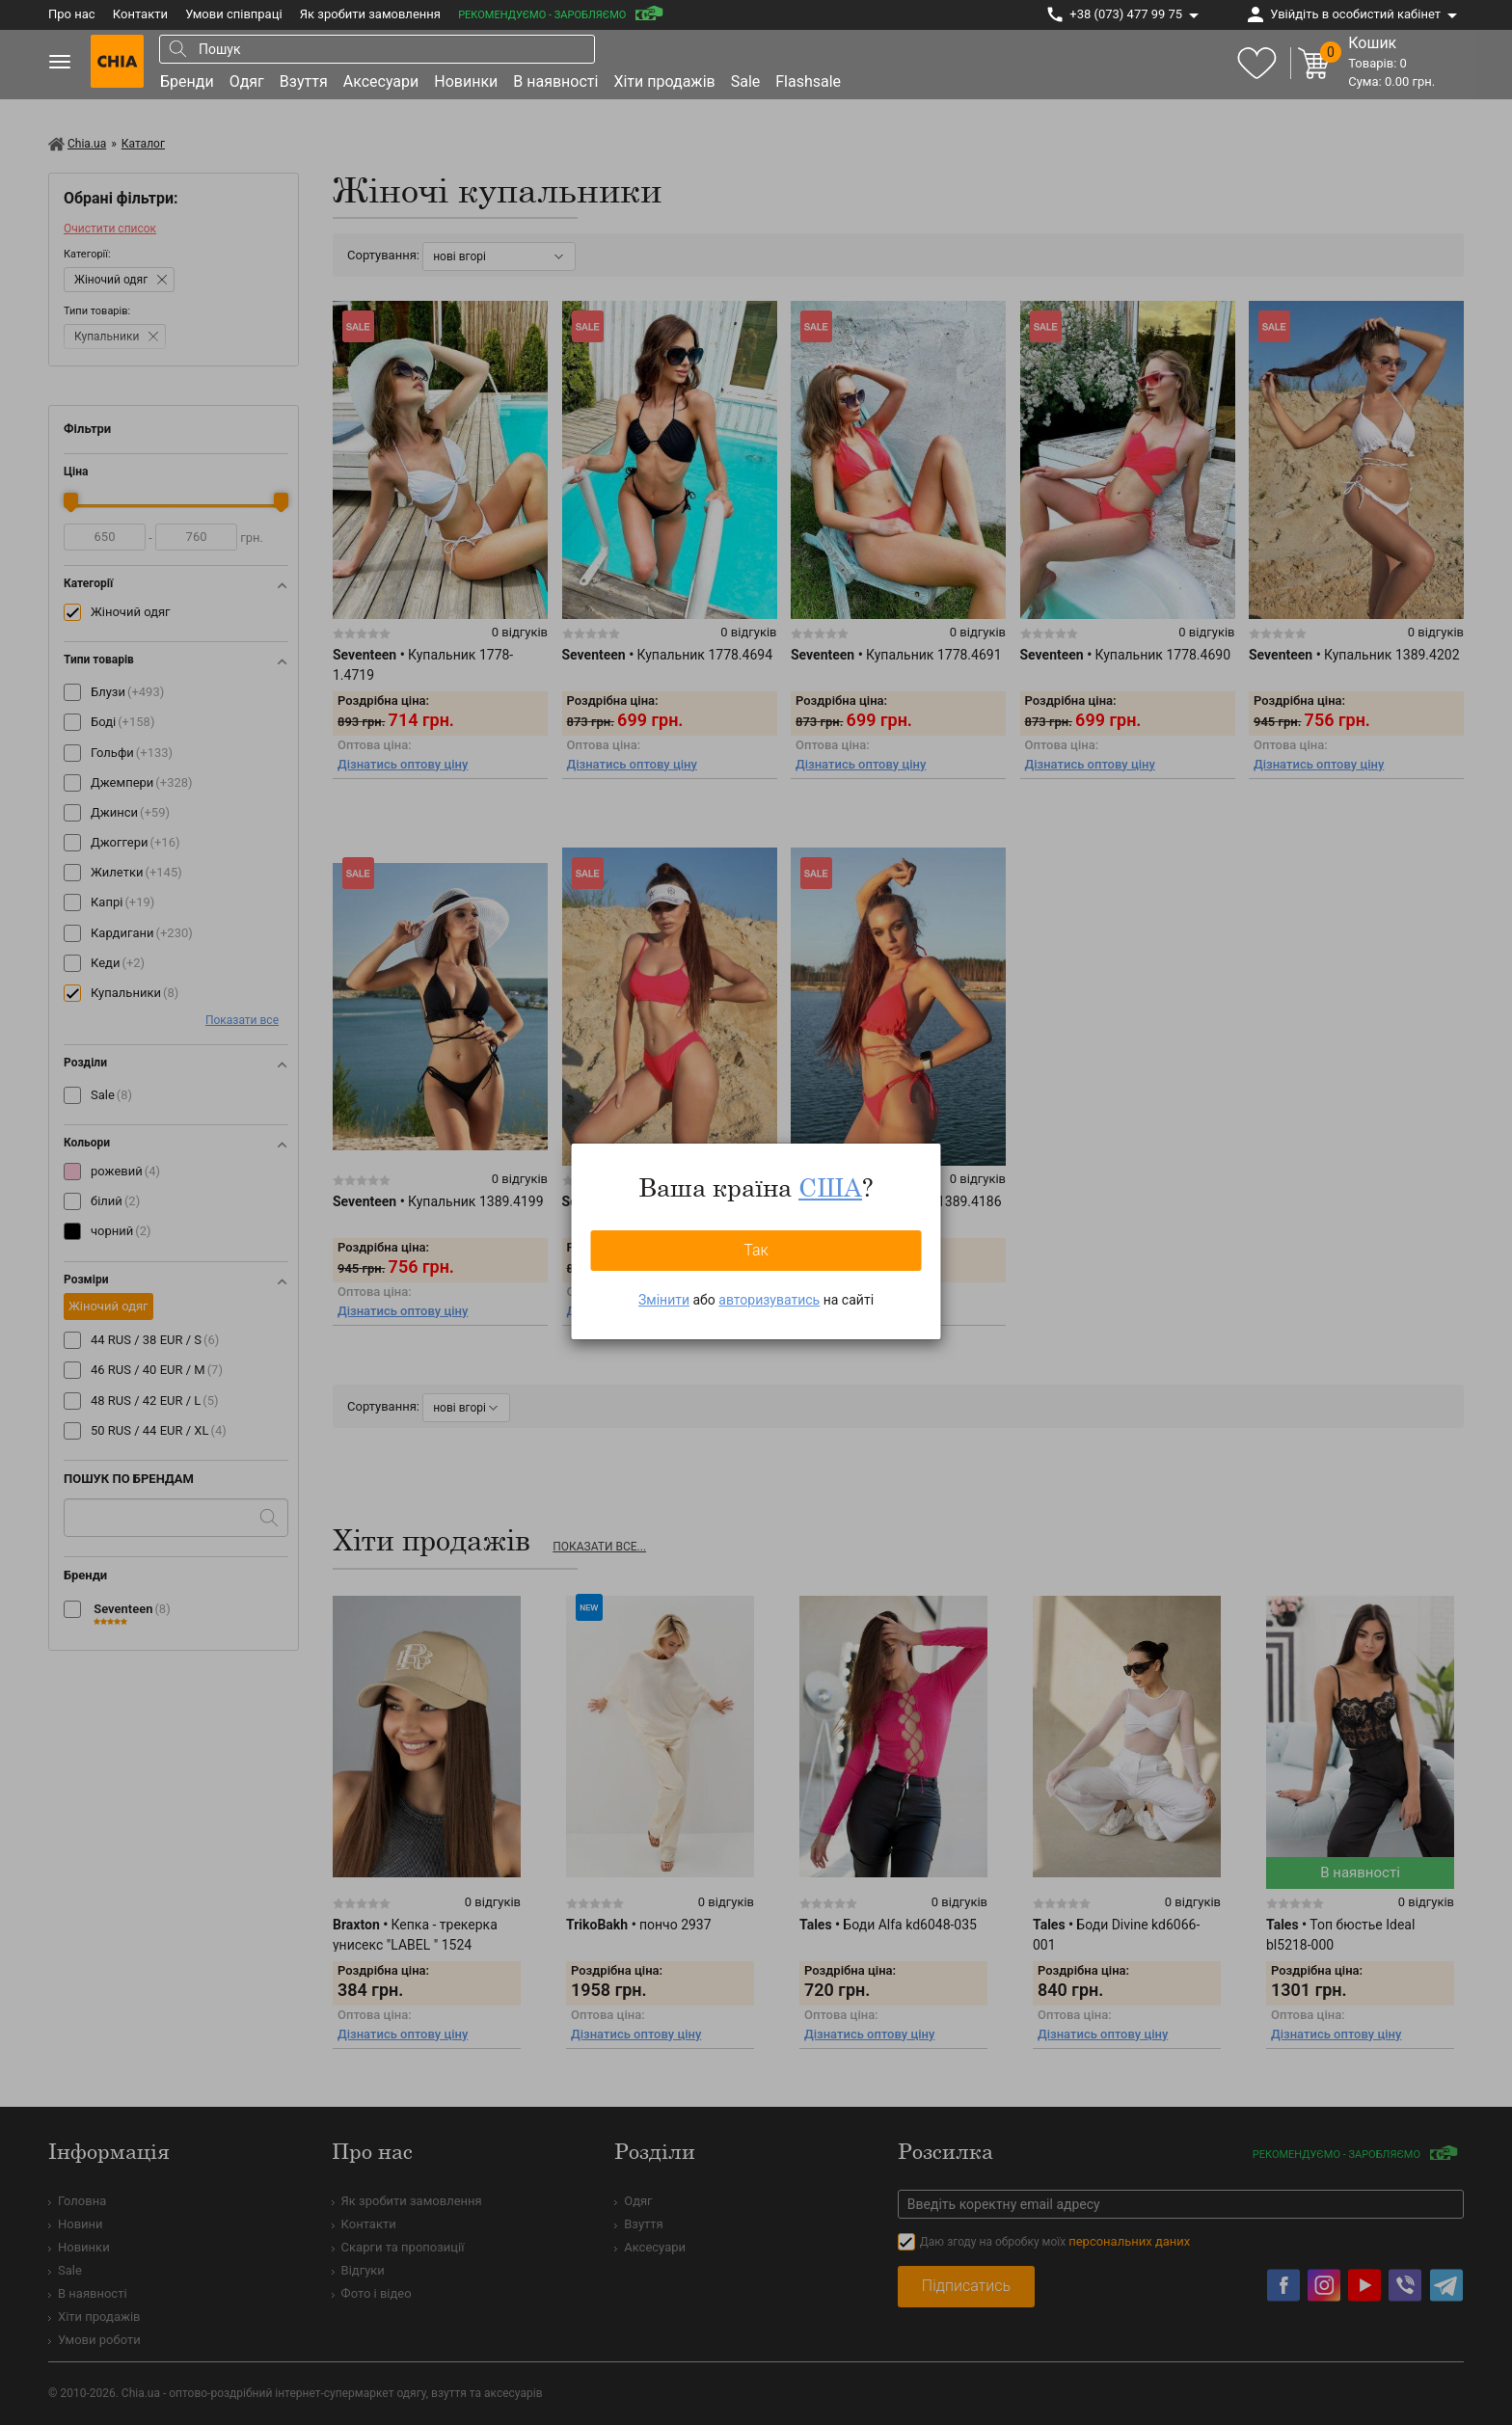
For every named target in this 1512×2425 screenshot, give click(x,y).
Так (756, 1250)
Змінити (663, 1299)
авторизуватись (769, 1299)
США (830, 1187)
